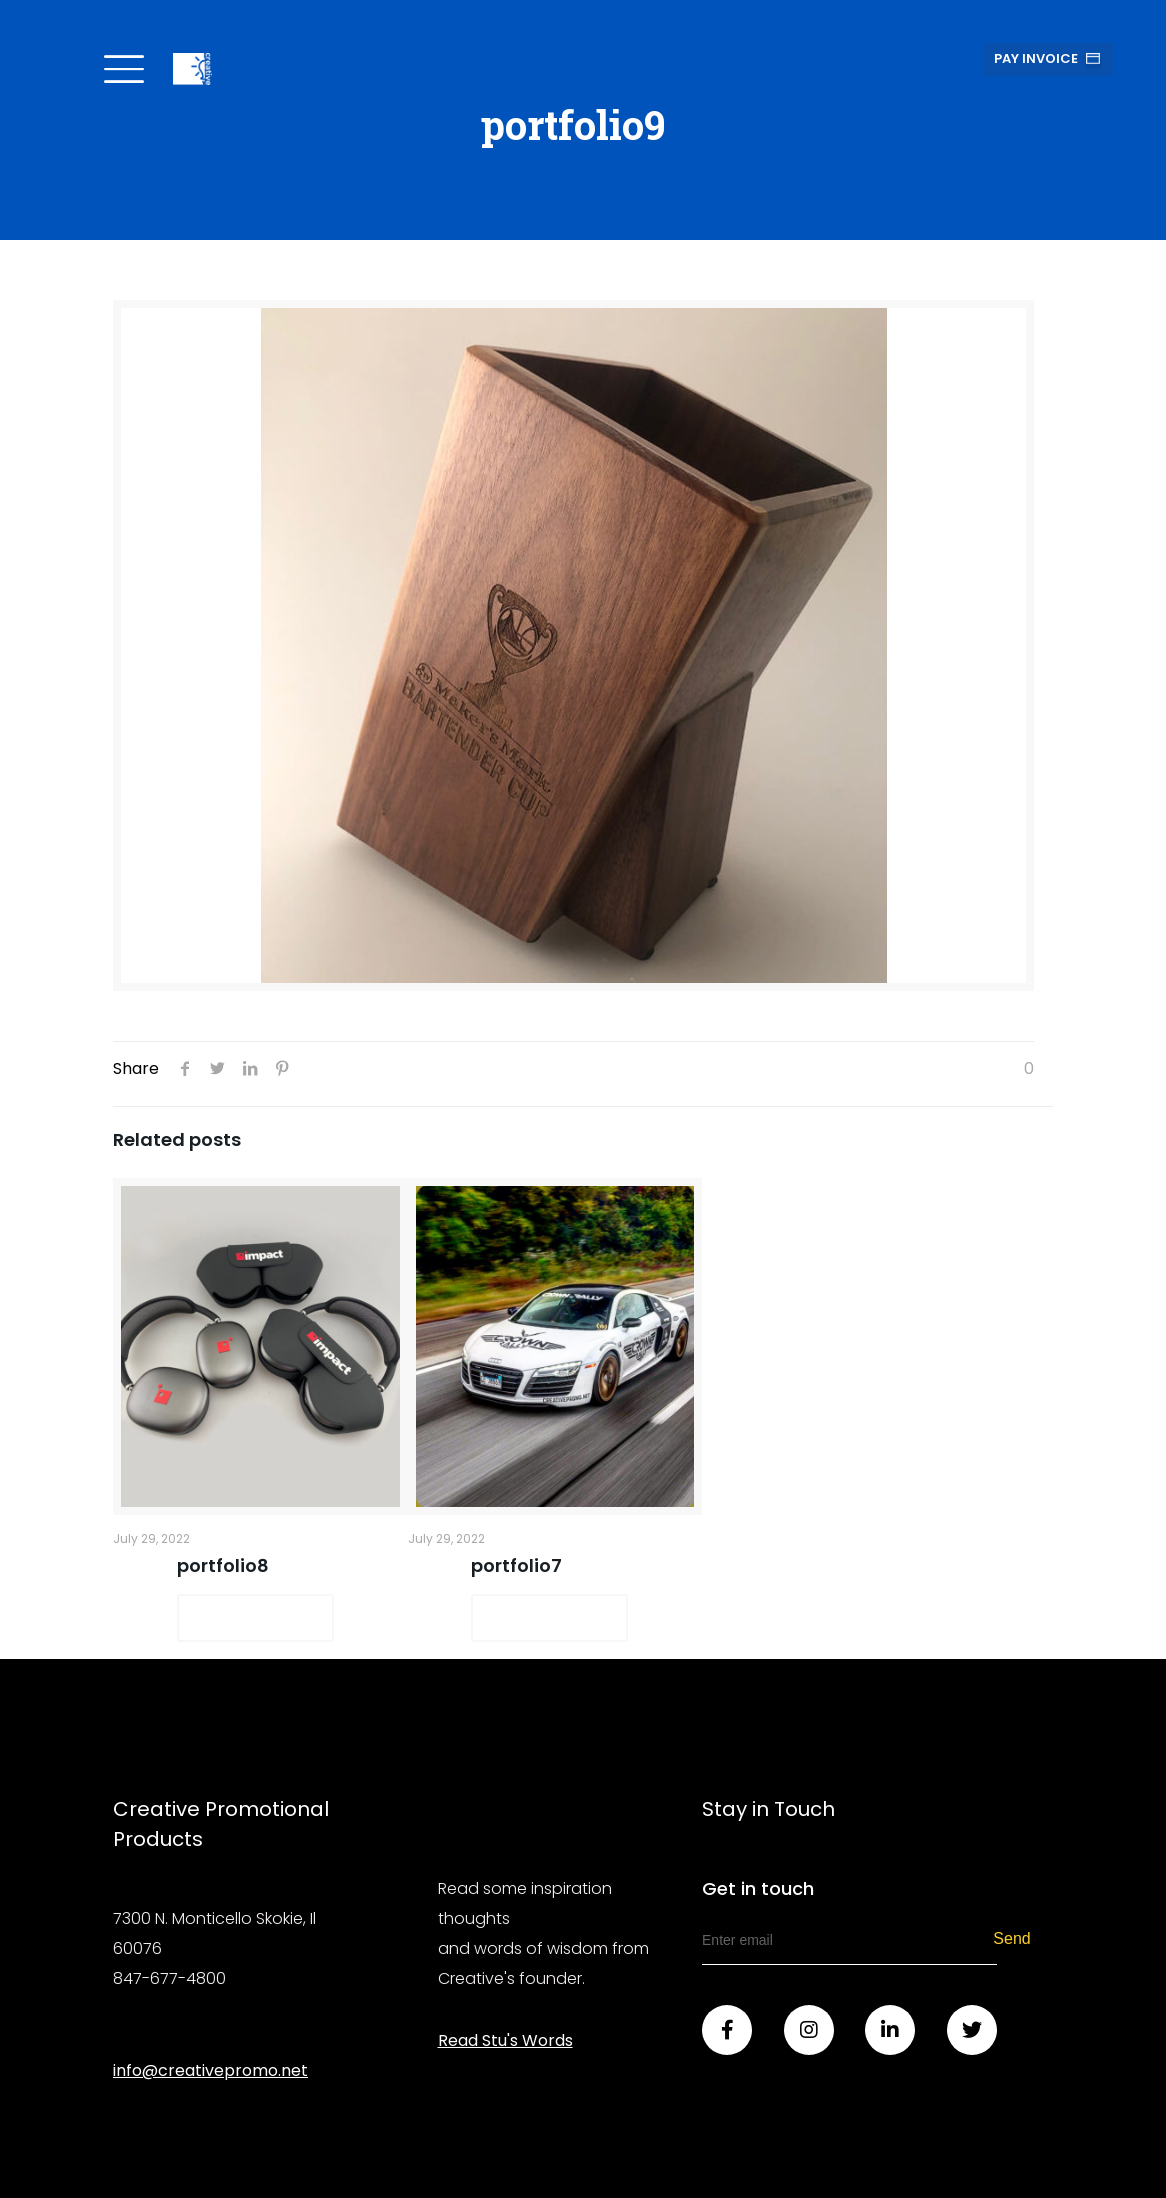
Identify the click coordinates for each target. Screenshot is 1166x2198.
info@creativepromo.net (210, 2070)
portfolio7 (516, 1565)
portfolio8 (223, 1565)
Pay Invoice (1036, 58)
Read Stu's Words (505, 2040)
